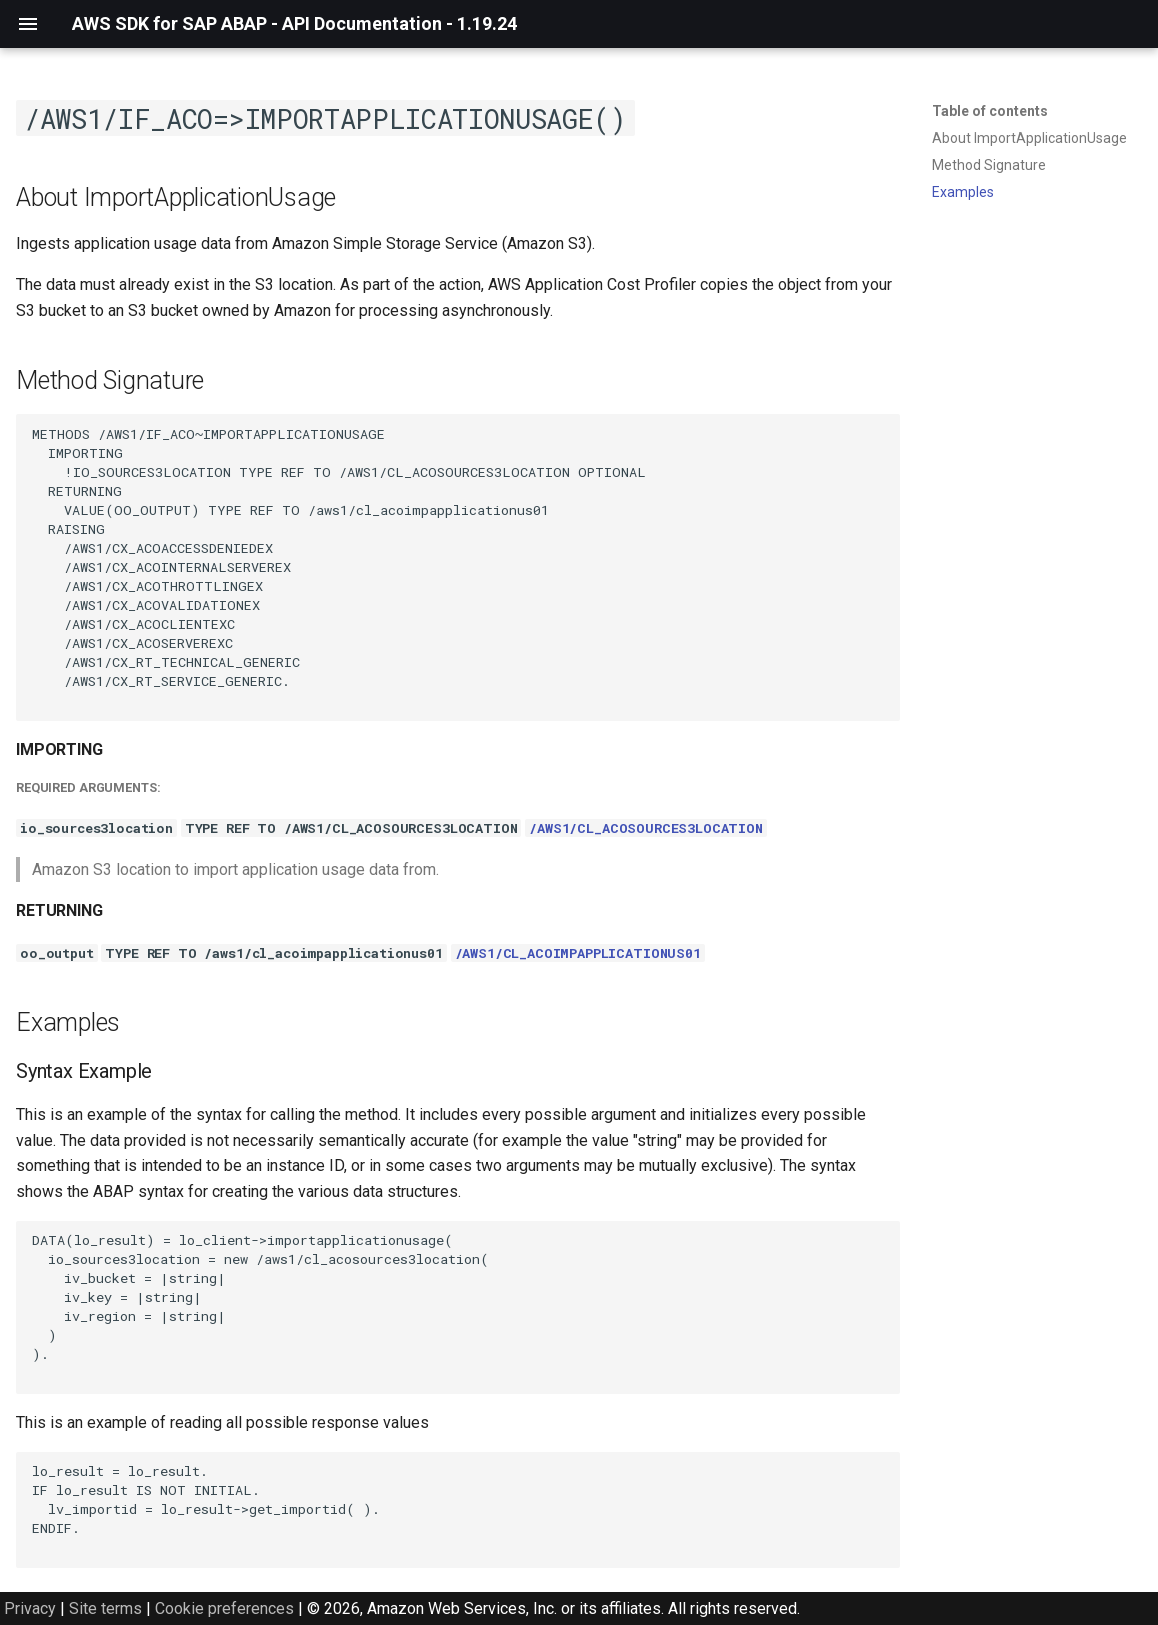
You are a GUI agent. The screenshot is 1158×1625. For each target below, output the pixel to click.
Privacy (30, 1608)
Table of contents (990, 111)
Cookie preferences (224, 1608)
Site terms (105, 1608)
